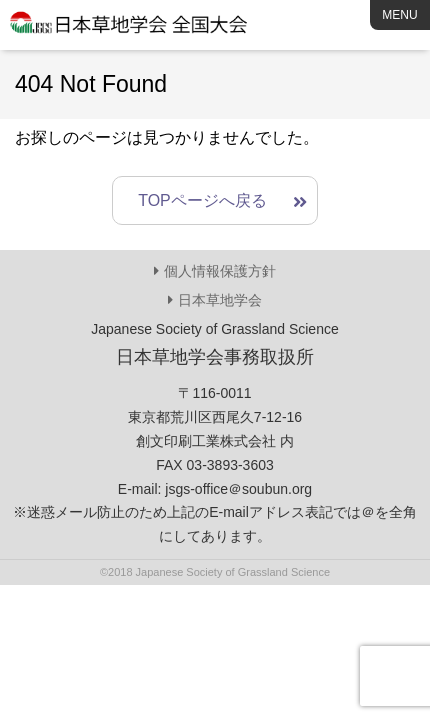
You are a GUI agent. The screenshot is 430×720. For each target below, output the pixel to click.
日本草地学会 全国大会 (130, 30)
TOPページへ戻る (202, 200)
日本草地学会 (220, 300)
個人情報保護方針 (220, 271)
